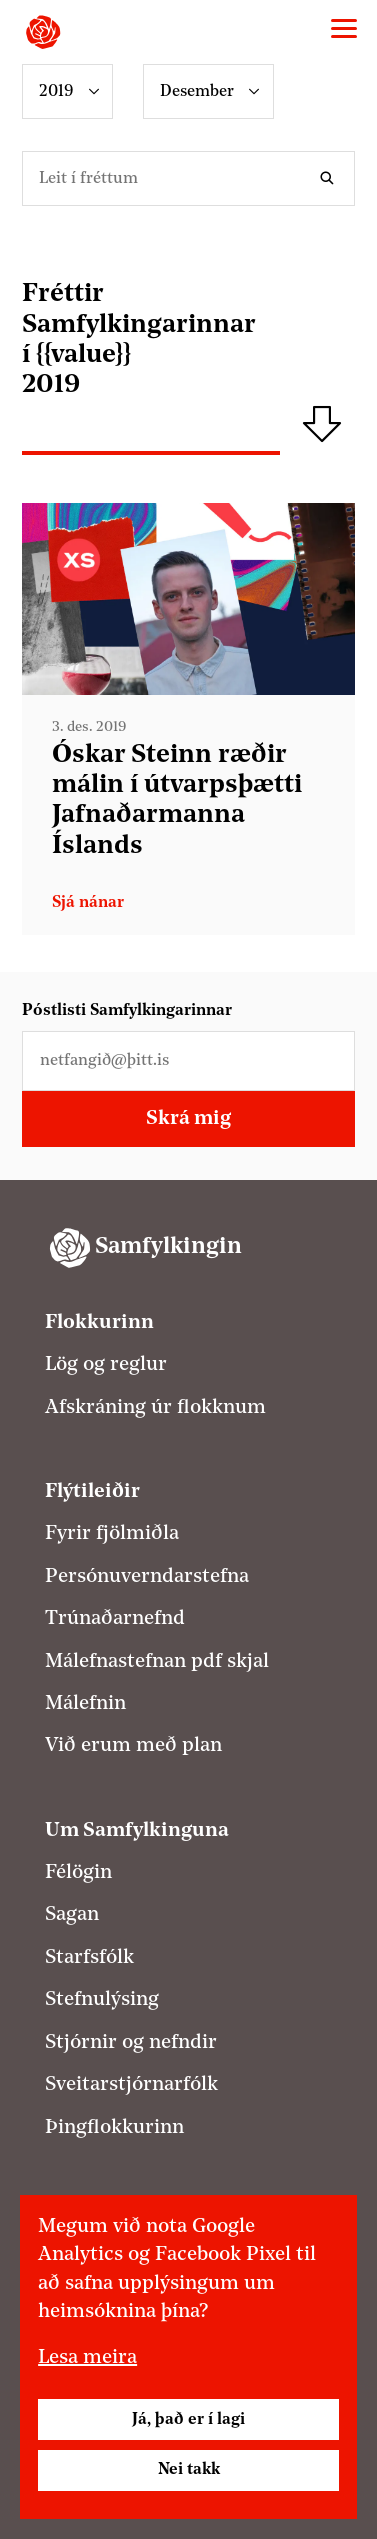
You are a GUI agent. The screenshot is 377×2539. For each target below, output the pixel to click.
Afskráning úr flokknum (155, 1408)
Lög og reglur (106, 1365)
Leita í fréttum (331, 178)
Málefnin (85, 1704)
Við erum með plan (133, 1746)
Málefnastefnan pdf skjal (157, 1662)
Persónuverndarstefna (147, 1577)
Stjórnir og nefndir (131, 2043)
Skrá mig (188, 1119)
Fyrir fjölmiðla (112, 1534)
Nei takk (189, 2470)
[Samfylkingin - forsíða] (43, 32)
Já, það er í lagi (188, 2420)
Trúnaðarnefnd (115, 1619)
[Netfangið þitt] (189, 1061)
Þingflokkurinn (114, 2128)
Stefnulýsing (102, 2000)
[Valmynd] (344, 29)
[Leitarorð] (189, 178)
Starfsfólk (89, 1958)
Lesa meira (87, 2358)
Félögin (78, 1873)
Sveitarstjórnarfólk (131, 2085)
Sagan (72, 1915)
